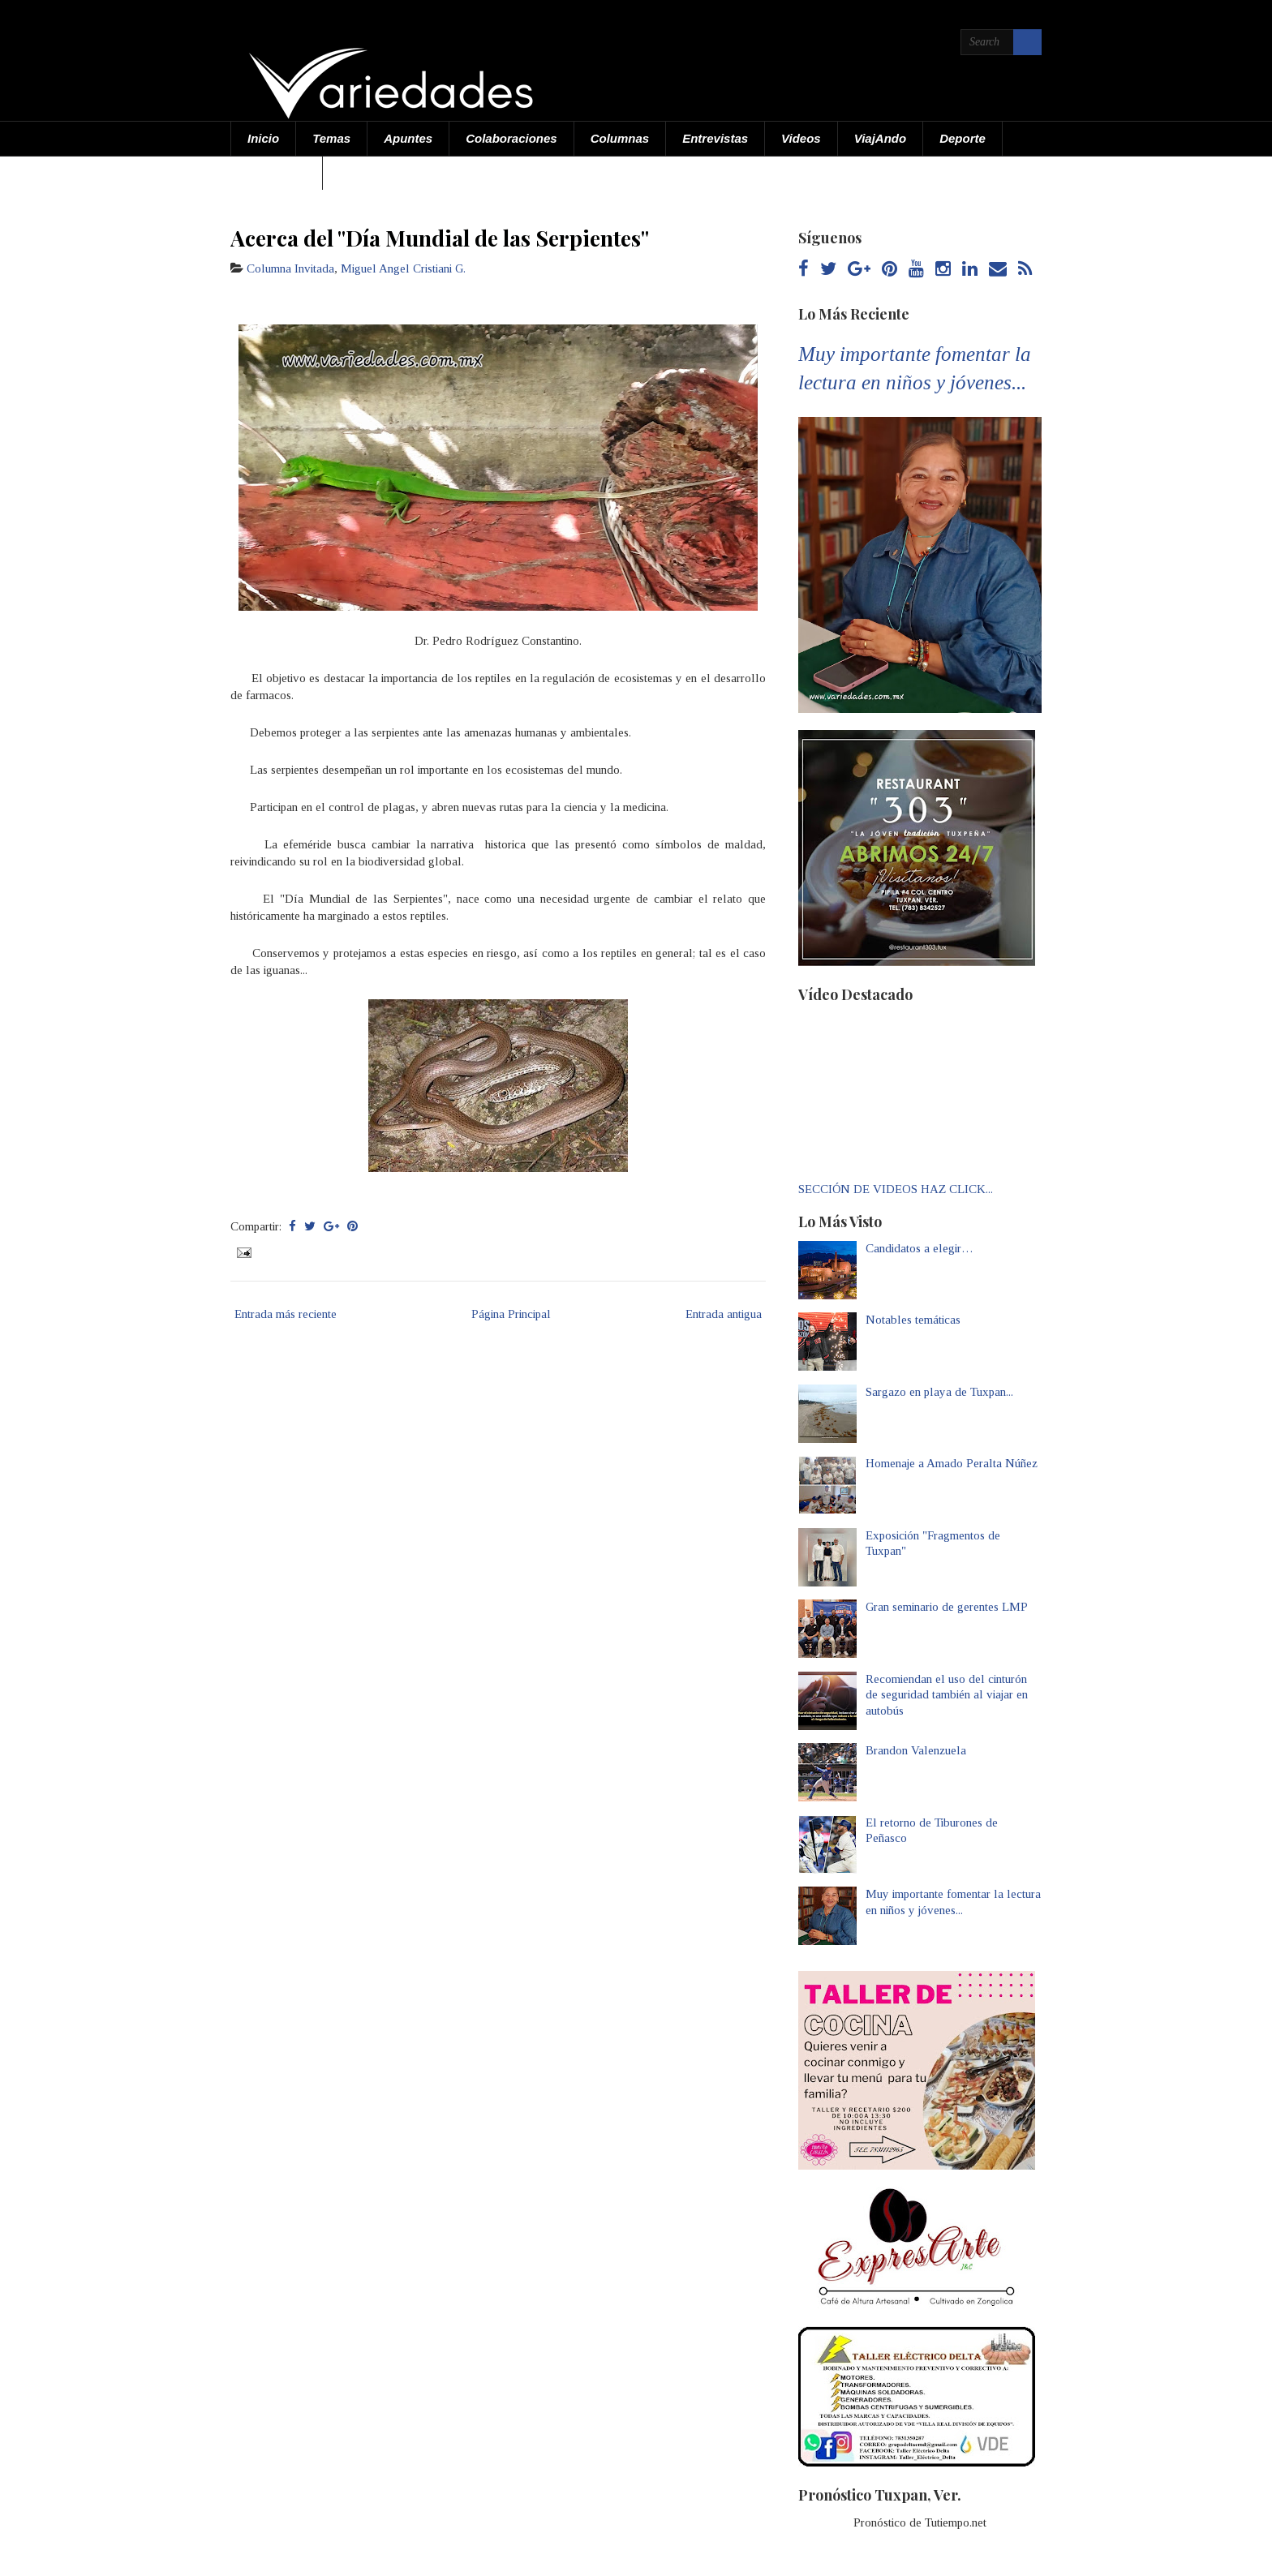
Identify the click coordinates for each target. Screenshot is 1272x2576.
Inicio (263, 138)
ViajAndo (880, 138)
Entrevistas (715, 138)
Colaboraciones (511, 138)
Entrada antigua (723, 1313)
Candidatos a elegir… (919, 1248)
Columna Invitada (290, 268)
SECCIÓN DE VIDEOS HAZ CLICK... (895, 1189)
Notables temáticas (913, 1319)
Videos (801, 138)
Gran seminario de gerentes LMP (947, 1606)
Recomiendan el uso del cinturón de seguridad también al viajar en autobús (947, 1694)
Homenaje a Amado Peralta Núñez (952, 1463)
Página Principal (511, 1313)
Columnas (620, 138)
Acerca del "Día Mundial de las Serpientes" (439, 237)
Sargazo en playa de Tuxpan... (939, 1391)
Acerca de (276, 172)
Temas (331, 138)
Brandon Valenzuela (916, 1750)
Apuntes (408, 138)
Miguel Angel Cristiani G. (403, 268)
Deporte (962, 138)
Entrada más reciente (285, 1313)
